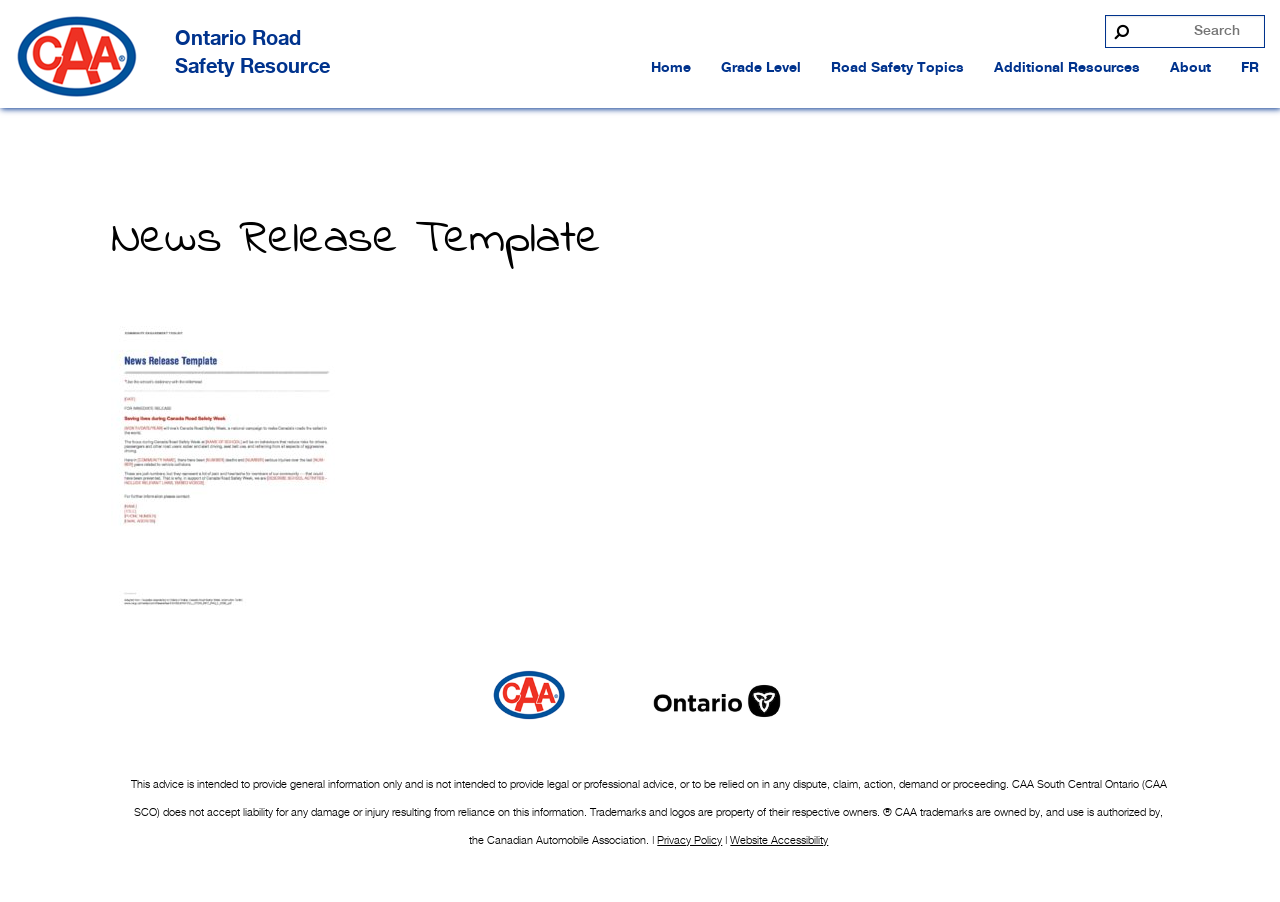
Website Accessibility (779, 840)
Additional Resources (1067, 68)
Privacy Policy (689, 840)
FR (1250, 68)
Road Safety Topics (897, 68)
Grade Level (761, 68)
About (1190, 68)
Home (671, 68)
